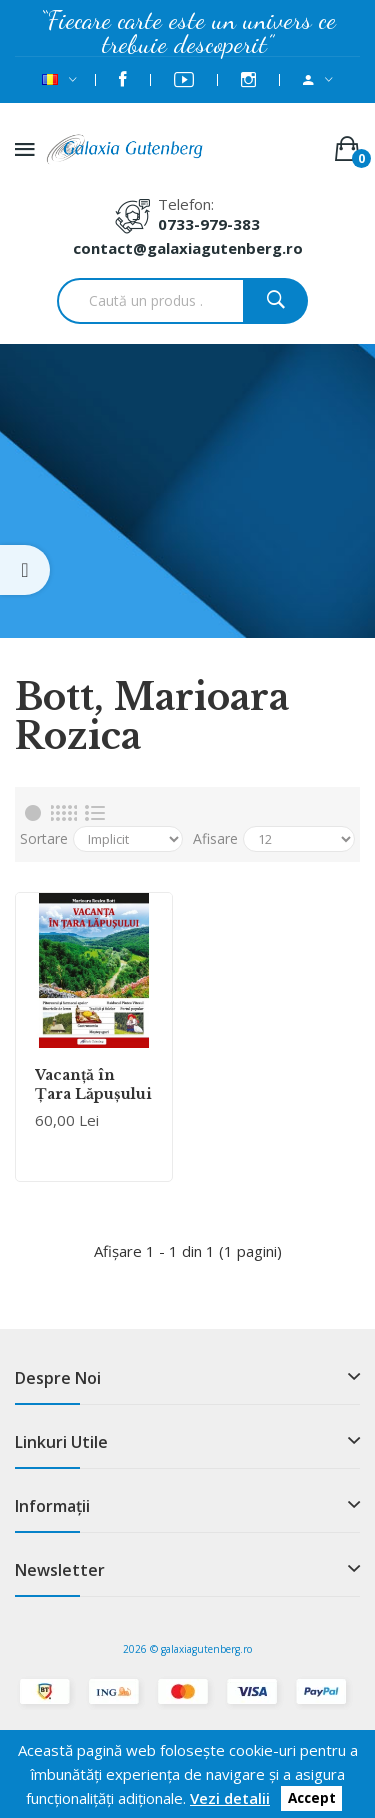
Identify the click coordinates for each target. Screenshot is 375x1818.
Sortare (44, 838)
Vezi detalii (230, 1798)
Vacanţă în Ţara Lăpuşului (93, 1084)
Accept (312, 1799)
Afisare (215, 838)
